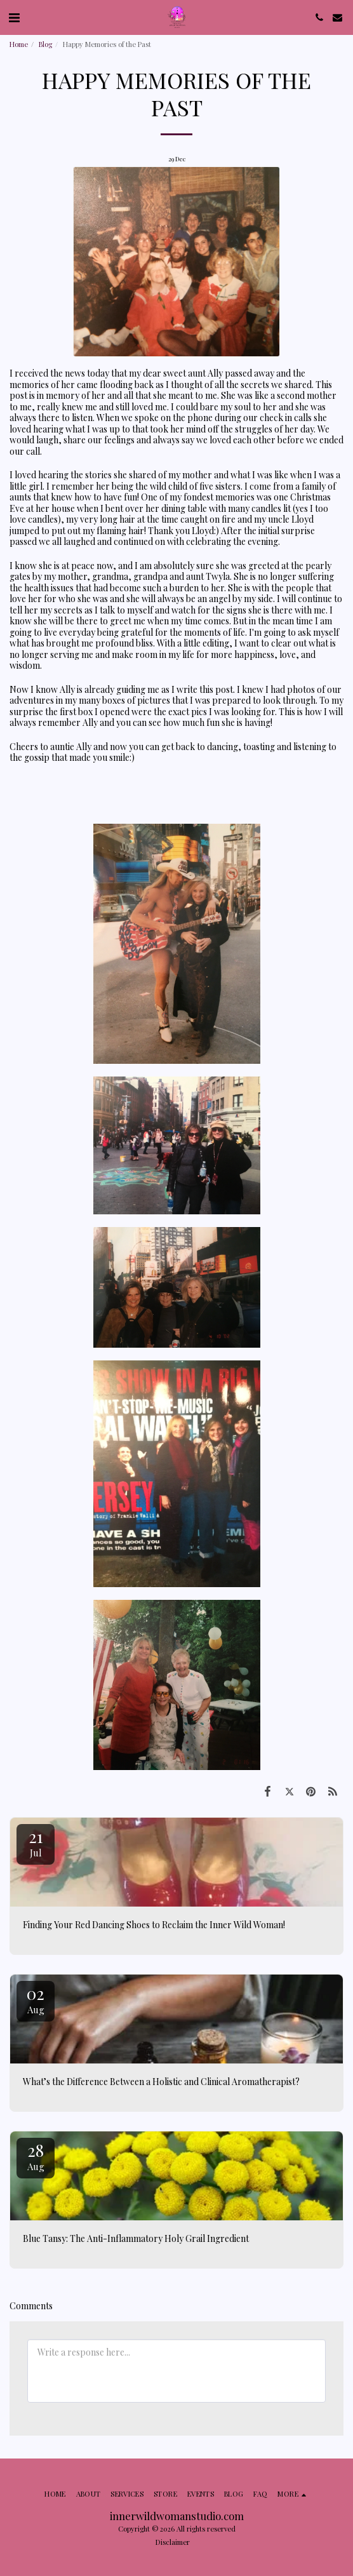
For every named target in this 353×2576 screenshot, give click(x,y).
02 (36, 1999)
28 (36, 2156)
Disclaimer (173, 2542)
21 (36, 1842)
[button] (14, 17)
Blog (45, 44)
